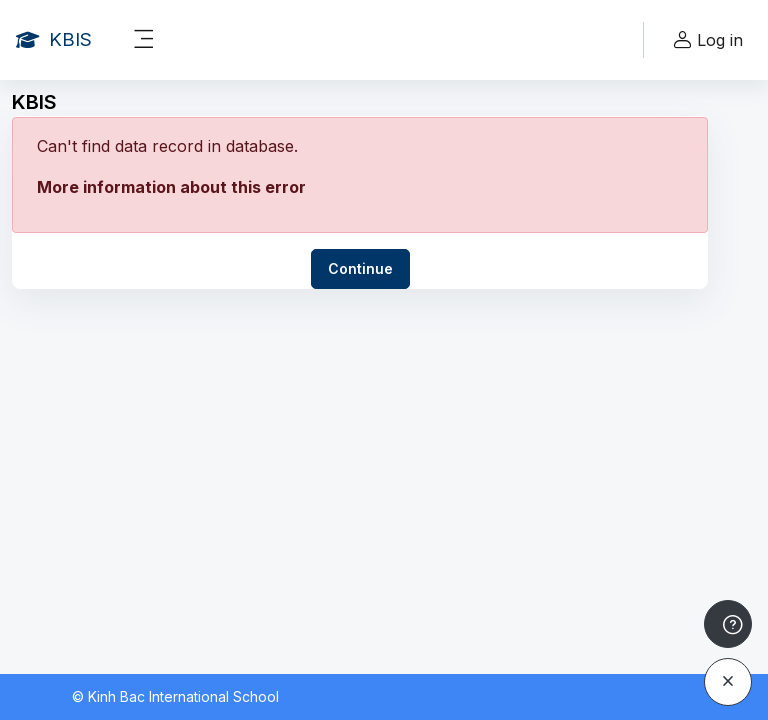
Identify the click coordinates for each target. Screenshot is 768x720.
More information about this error (171, 187)
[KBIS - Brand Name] (54, 40)
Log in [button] (705, 40)
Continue (360, 268)
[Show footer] (728, 624)
